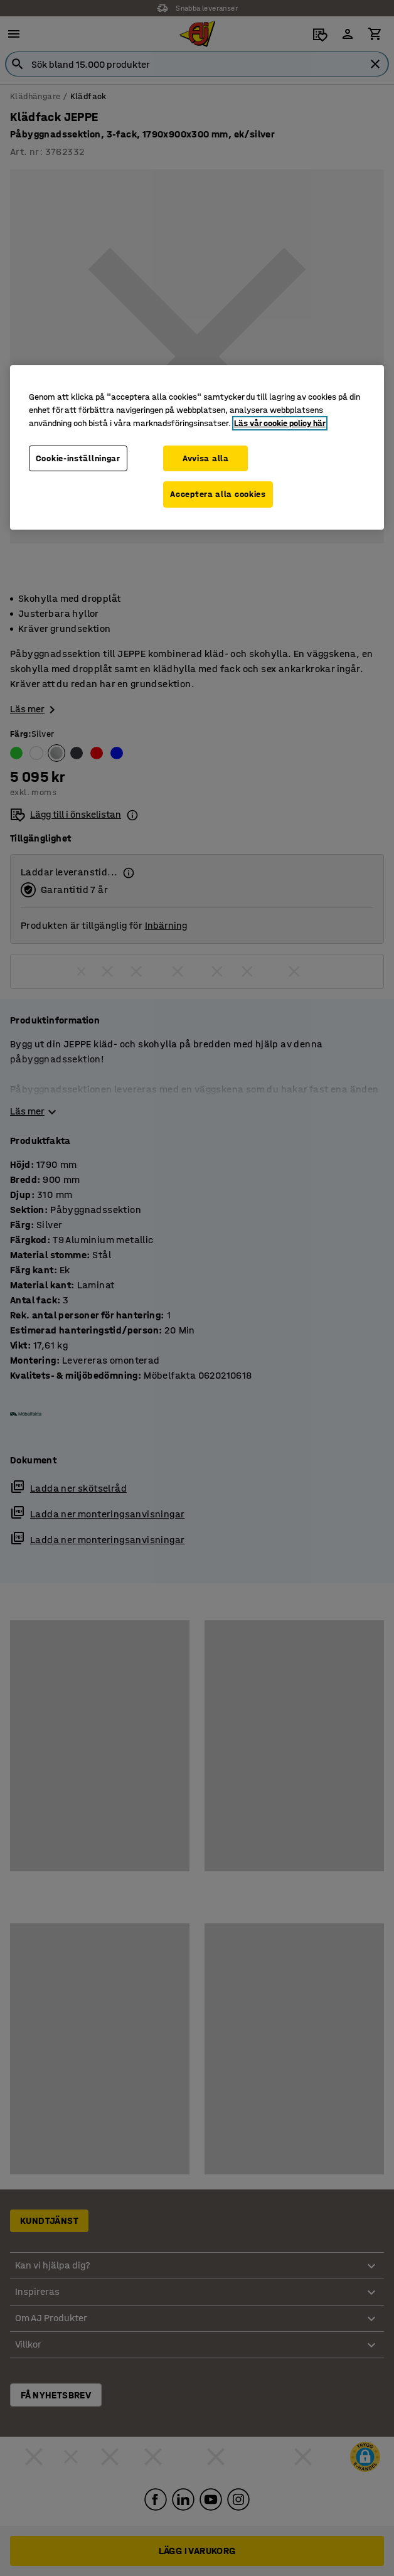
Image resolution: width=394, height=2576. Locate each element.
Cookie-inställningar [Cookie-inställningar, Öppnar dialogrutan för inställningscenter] (78, 458)
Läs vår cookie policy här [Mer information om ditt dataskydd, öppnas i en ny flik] (280, 423)
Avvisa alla (206, 458)
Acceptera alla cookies (217, 494)
